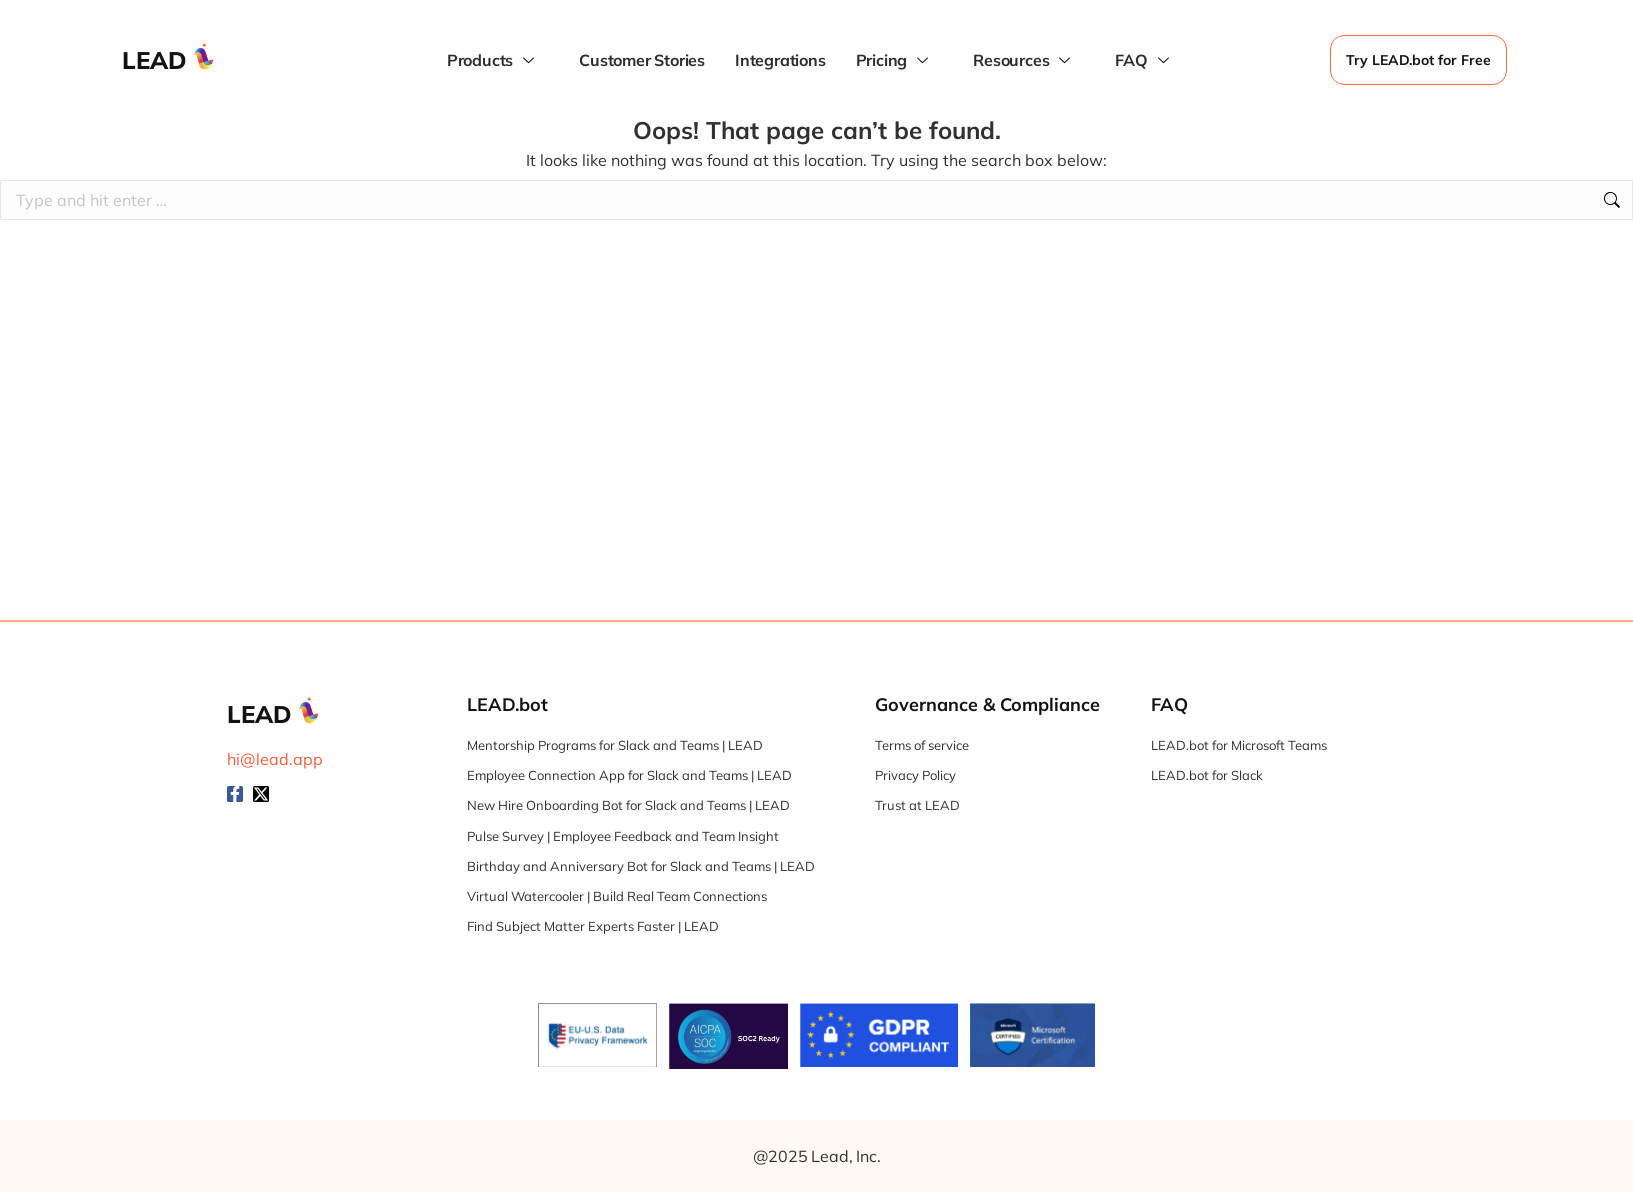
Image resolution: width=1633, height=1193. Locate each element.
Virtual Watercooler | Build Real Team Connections (617, 896)
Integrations (780, 60)
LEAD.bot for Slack (1207, 775)
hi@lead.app (275, 759)
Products (493, 60)
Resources (1024, 60)
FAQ (1144, 60)
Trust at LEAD (917, 805)
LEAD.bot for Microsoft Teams (1239, 745)
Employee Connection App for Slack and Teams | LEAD (629, 775)
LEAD (154, 60)
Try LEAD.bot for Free (1418, 60)
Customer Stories (642, 60)
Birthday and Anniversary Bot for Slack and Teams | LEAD (641, 866)
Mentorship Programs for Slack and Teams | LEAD (615, 745)
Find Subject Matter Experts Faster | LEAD (593, 926)
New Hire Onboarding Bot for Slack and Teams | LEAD (628, 805)
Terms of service (922, 745)
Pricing (895, 60)
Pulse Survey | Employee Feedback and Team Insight (623, 836)
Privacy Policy (915, 775)
